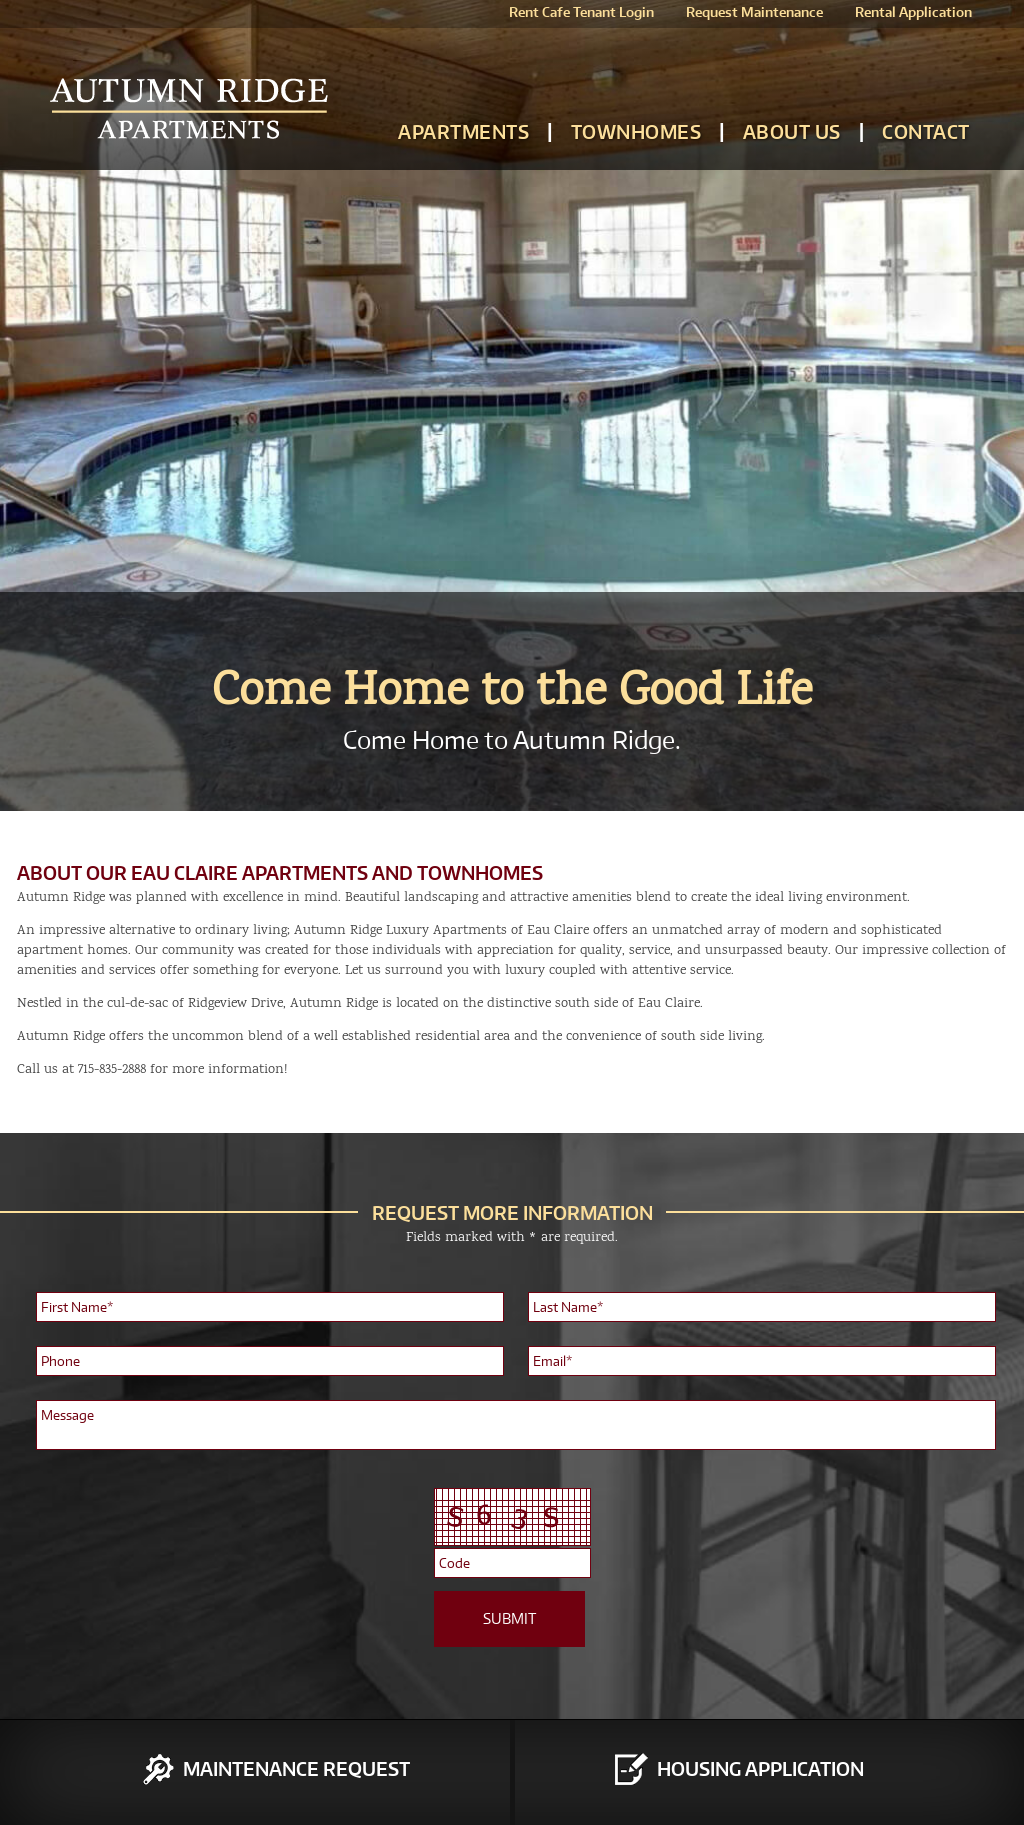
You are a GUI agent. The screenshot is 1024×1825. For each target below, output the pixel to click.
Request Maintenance (754, 12)
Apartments (463, 131)
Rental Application (913, 12)
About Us (792, 131)
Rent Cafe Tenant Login (581, 12)
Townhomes (636, 131)
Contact (926, 131)
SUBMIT (509, 1618)
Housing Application (760, 1769)
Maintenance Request (296, 1769)
